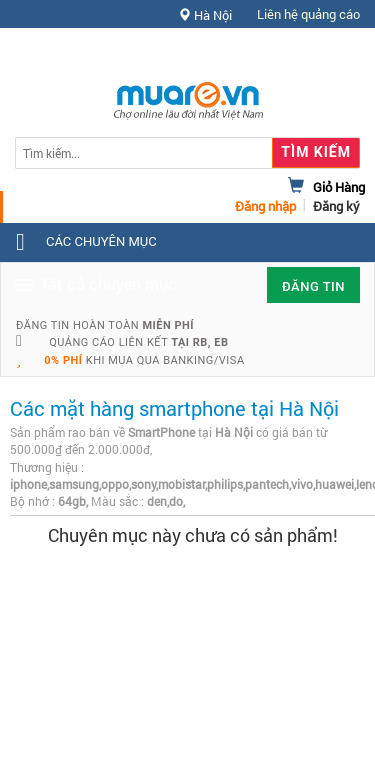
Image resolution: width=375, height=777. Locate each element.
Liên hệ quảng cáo (308, 14)
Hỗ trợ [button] (324, 54)
